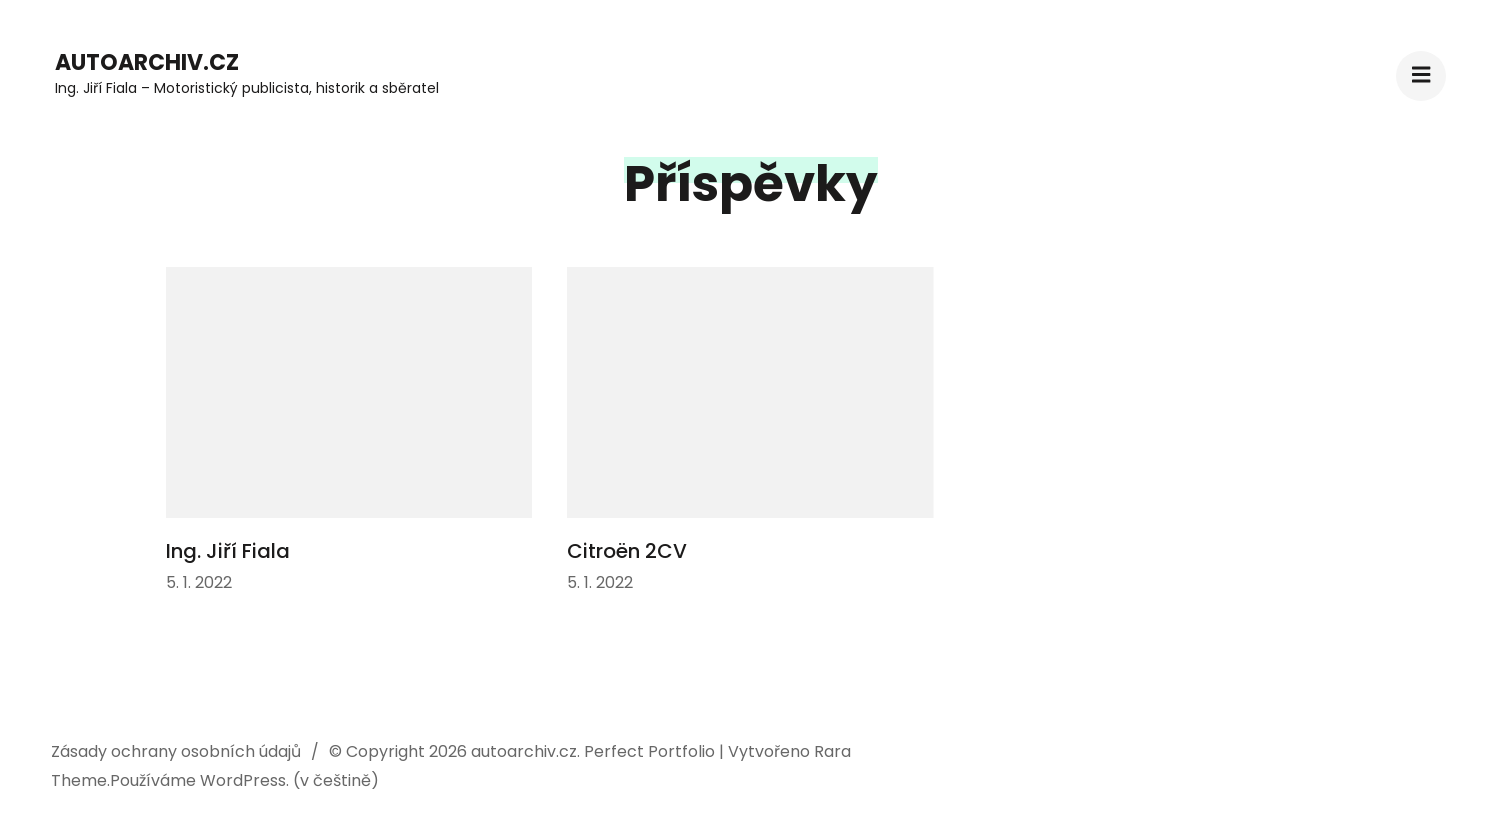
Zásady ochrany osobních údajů (176, 751)
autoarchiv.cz (147, 62)
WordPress (243, 780)
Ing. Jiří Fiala (228, 551)
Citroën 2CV (627, 551)
